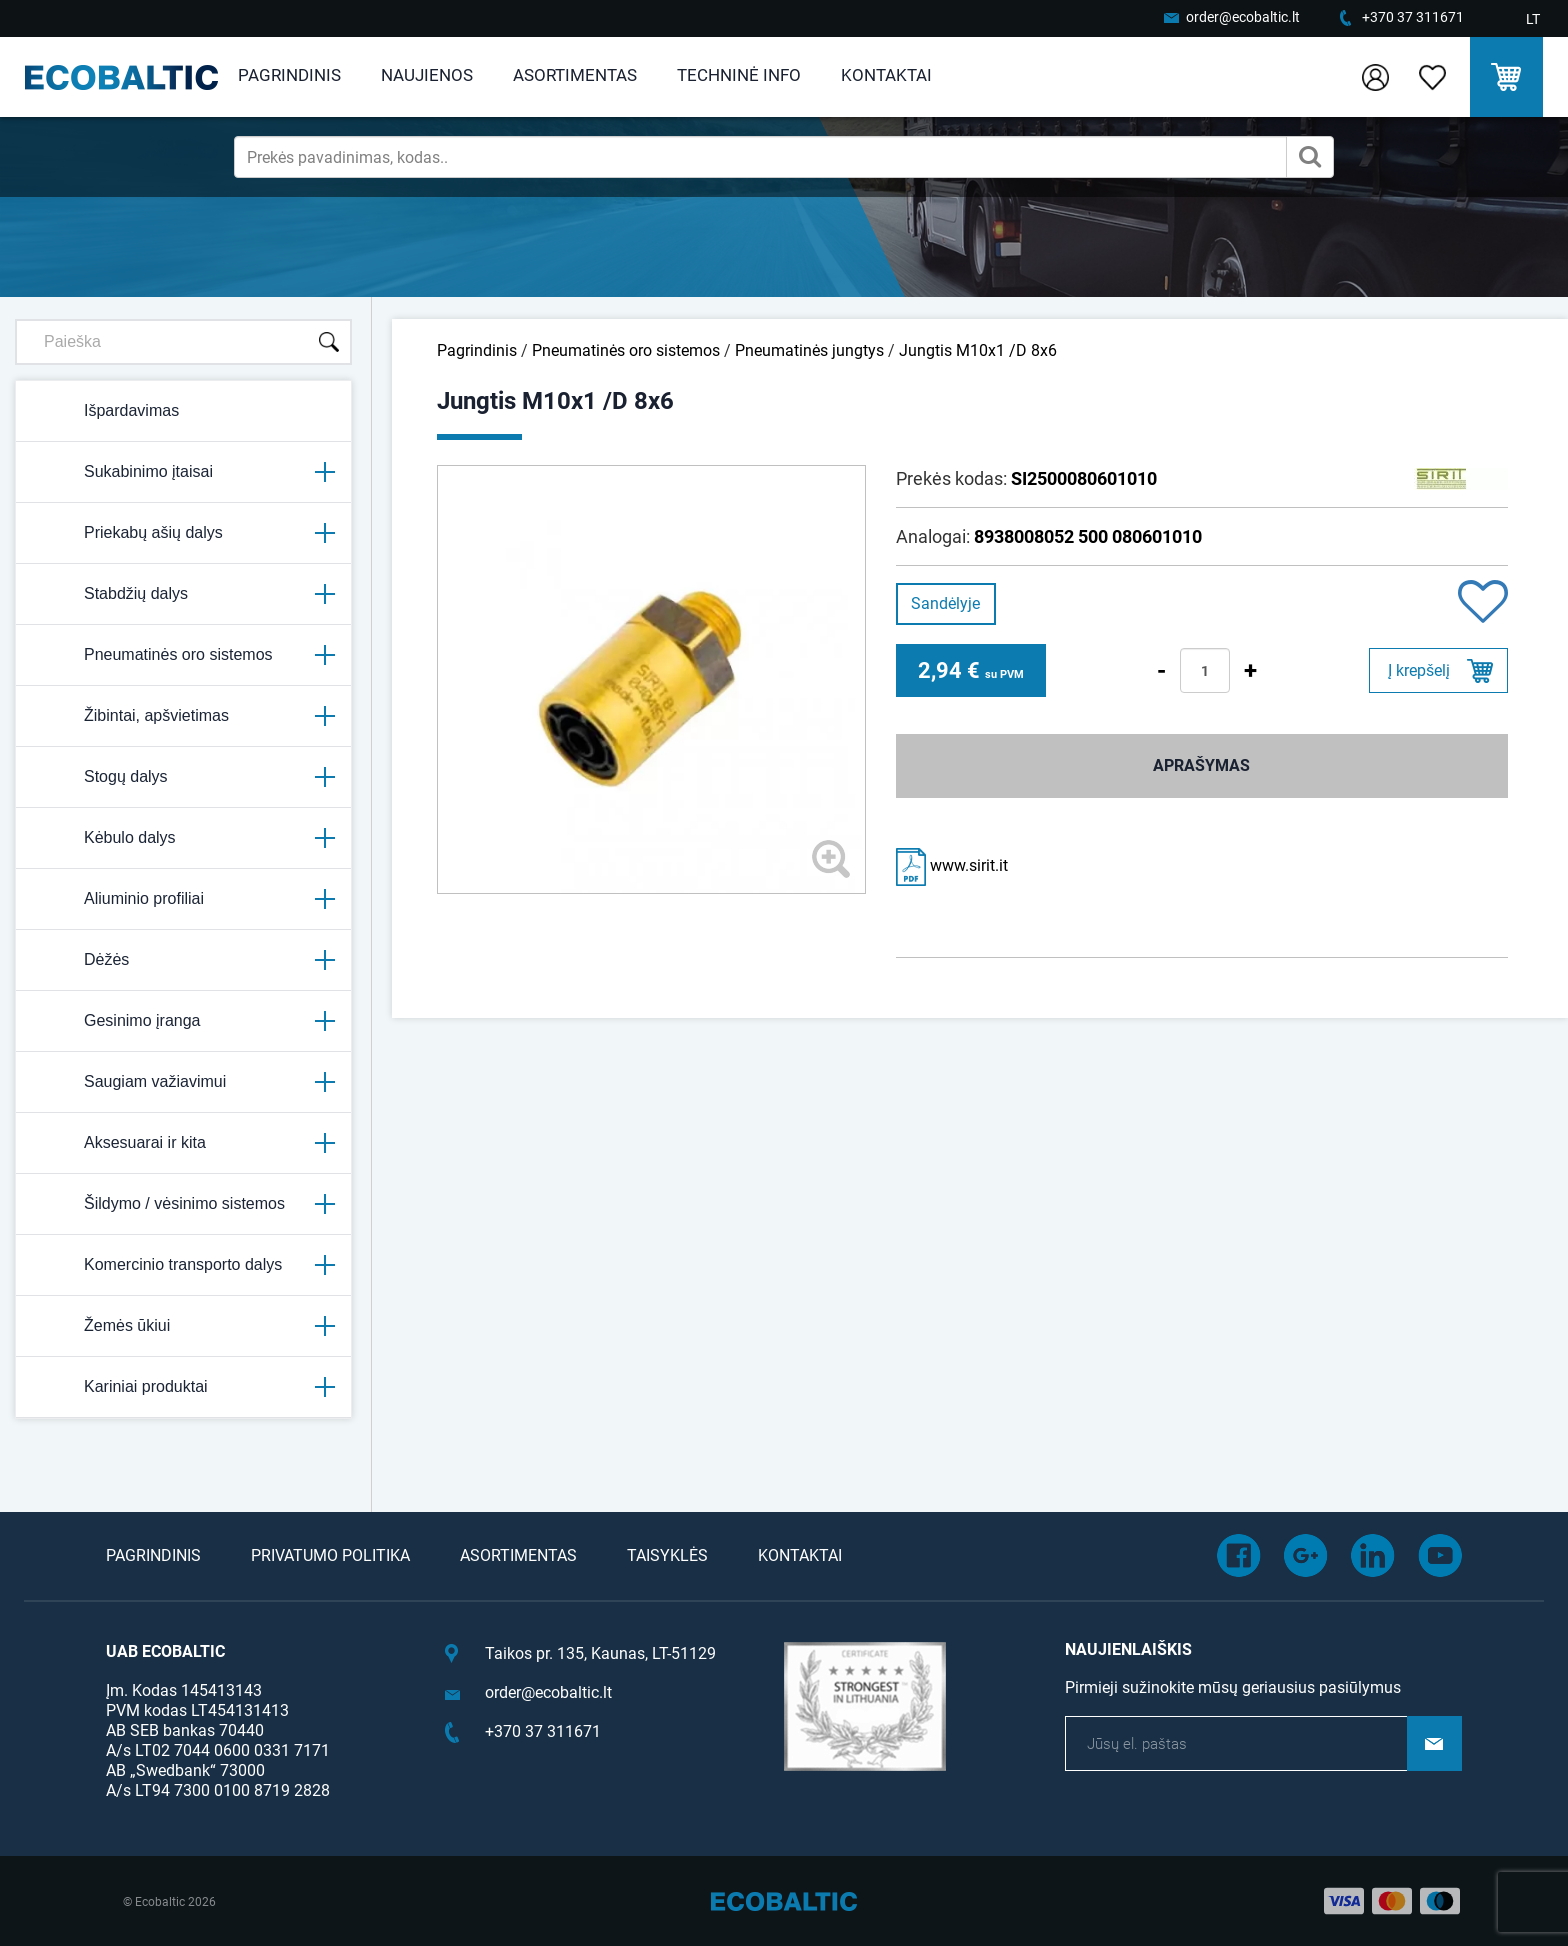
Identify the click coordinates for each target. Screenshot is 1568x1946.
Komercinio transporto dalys (183, 1265)
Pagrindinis (289, 75)
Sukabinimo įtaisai (183, 472)
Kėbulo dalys (183, 838)
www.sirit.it (952, 865)
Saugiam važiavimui (183, 1082)
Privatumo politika (330, 1555)
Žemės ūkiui (183, 1326)
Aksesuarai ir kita (183, 1143)
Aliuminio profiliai (183, 899)
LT (1533, 19)
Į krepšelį (1419, 670)
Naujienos (427, 75)
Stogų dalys (183, 777)
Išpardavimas (105, 411)
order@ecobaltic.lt (1243, 17)
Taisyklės (667, 1555)
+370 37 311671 (1413, 17)
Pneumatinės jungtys (809, 350)
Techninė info (739, 75)
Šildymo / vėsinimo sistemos (183, 1204)
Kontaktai (886, 75)
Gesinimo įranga (183, 1021)
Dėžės (183, 960)
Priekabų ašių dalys (183, 533)
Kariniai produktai (183, 1387)
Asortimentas (575, 75)
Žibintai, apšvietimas (183, 716)
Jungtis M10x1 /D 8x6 (978, 350)
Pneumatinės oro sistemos (183, 655)
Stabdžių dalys (183, 594)
